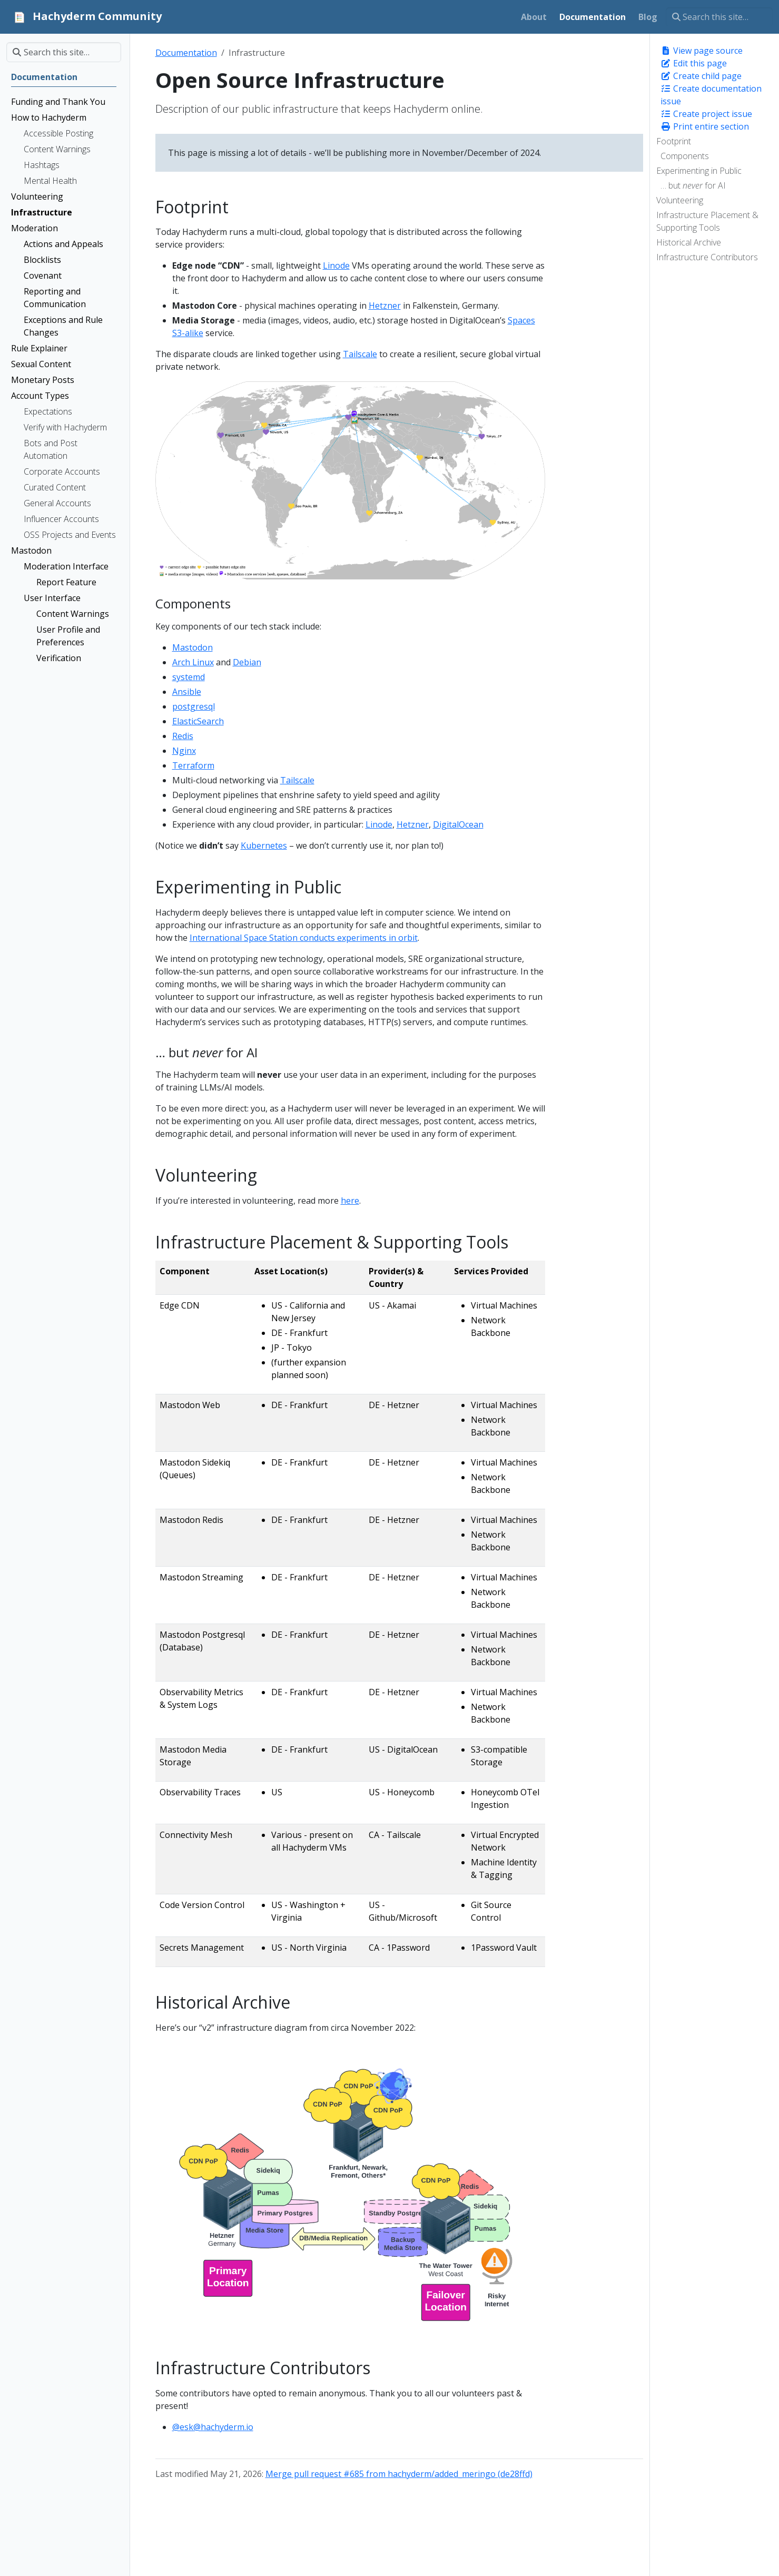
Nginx (184, 750)
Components (684, 156)
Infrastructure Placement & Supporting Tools (707, 221)
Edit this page (693, 63)
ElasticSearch (198, 721)
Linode (336, 265)
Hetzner (385, 305)
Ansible (186, 691)
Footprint (673, 141)
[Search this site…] (719, 16)
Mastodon (192, 647)
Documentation (186, 52)
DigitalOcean (458, 824)
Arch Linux (193, 662)
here (350, 1200)
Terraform (193, 765)
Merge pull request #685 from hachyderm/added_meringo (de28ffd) (399, 2474)
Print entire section (704, 126)
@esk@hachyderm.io (212, 2427)
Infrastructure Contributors (707, 257)
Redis (182, 736)
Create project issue (706, 114)
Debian (247, 662)
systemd (188, 677)
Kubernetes (264, 845)
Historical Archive (688, 242)
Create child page (701, 76)
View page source (701, 50)
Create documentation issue (711, 95)
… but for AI (693, 185)
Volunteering (679, 200)
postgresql (193, 706)
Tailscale (360, 354)
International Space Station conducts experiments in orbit (304, 937)
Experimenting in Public (699, 170)
